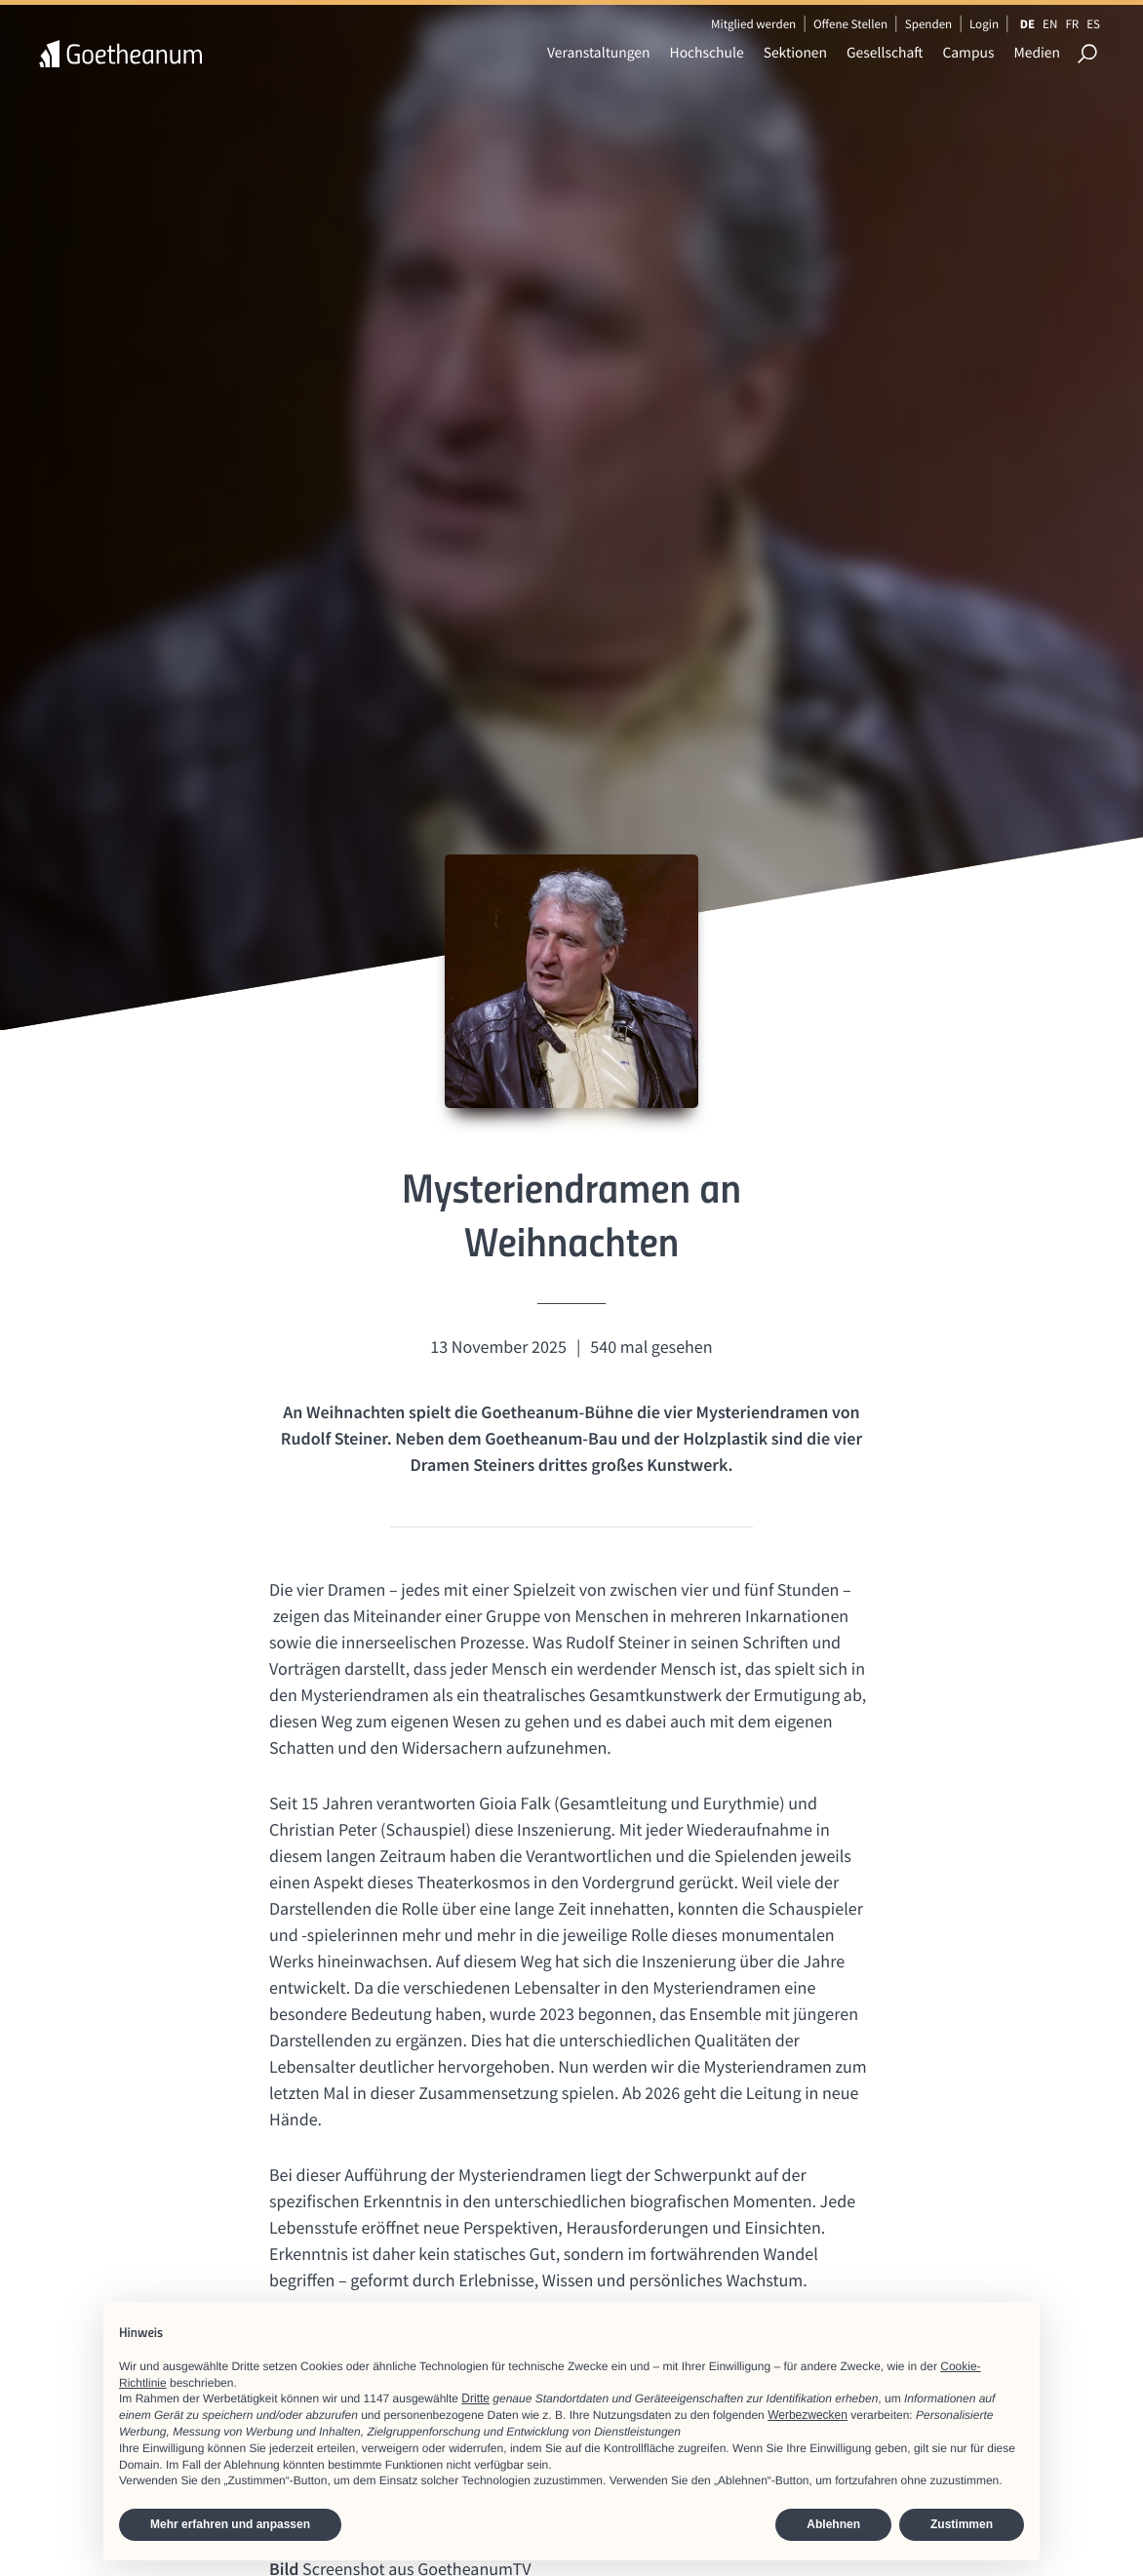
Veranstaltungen (598, 53)
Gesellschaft (885, 53)
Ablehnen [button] (833, 2524)
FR (1072, 24)
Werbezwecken (807, 2415)
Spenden (929, 24)
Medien (1036, 53)
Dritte (475, 2398)
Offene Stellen (850, 24)
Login (984, 24)
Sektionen (795, 53)
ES (1093, 24)
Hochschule (707, 53)
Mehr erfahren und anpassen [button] (230, 2524)
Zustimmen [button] (961, 2524)
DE (1027, 24)
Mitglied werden (753, 24)
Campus (968, 53)
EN (1050, 24)
